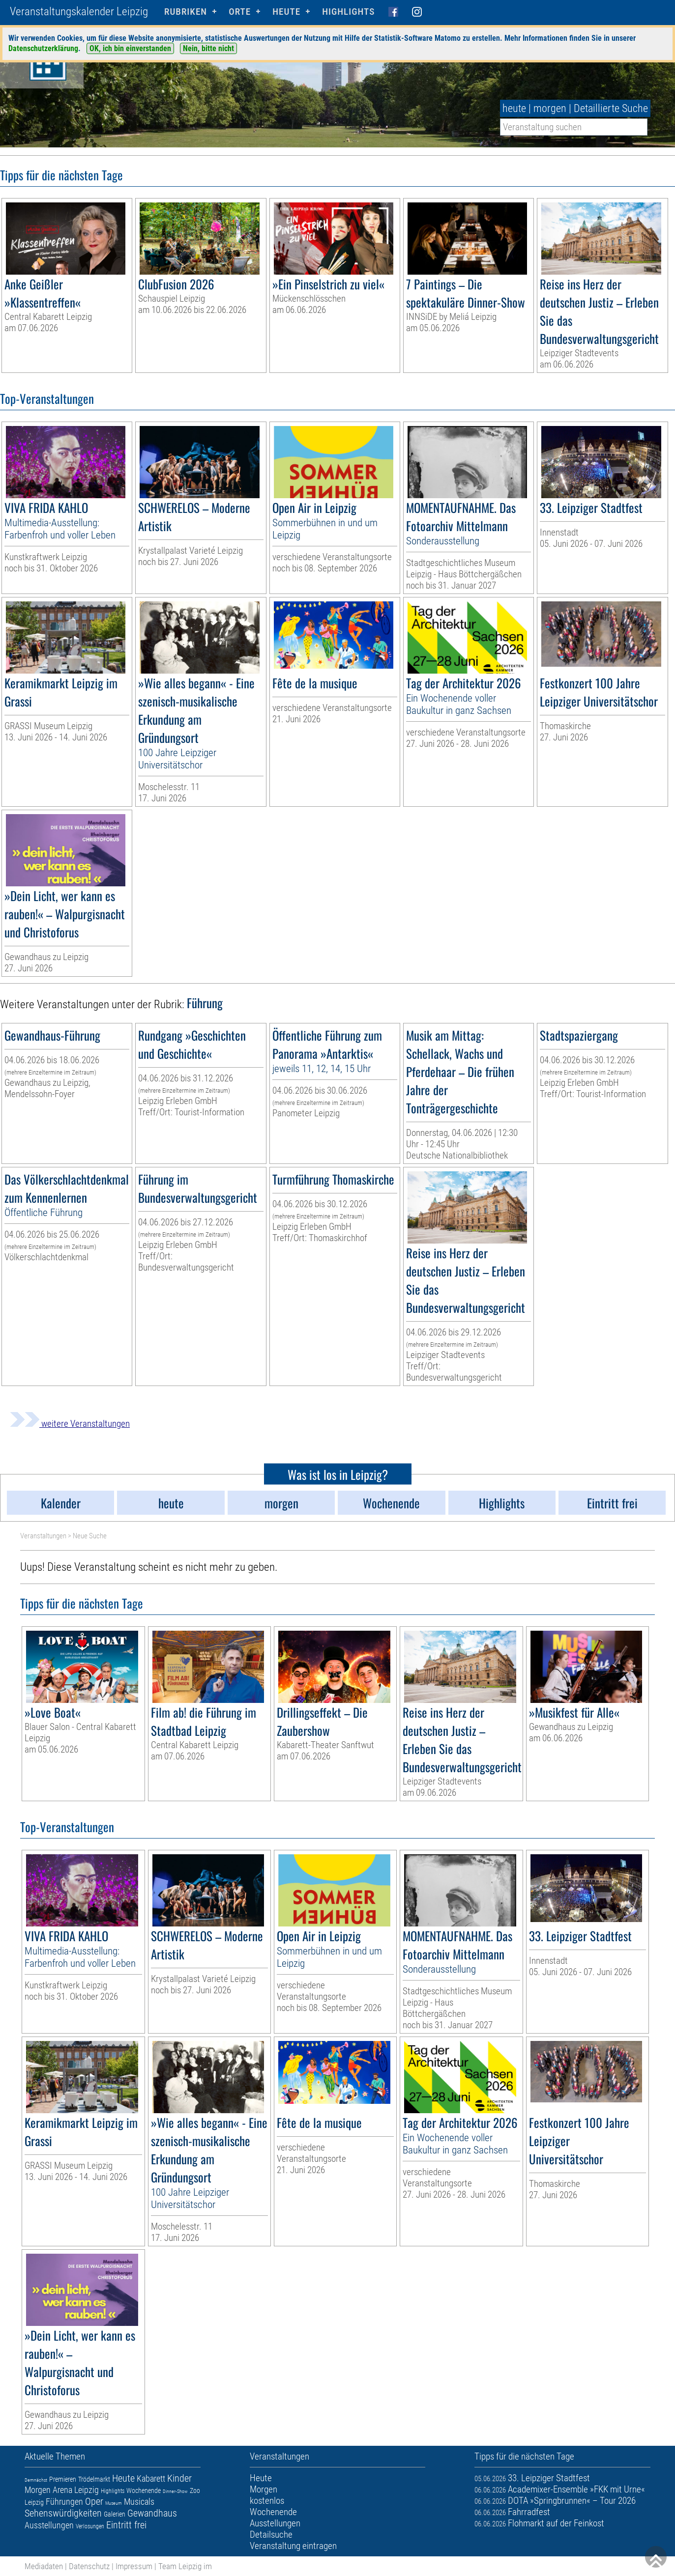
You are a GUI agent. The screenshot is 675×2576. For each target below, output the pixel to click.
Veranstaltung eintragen (293, 2545)
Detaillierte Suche (611, 108)
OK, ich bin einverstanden (130, 48)
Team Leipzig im (185, 2566)
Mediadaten (44, 2566)
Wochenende (143, 2490)
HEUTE (286, 11)
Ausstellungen (49, 2525)
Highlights (348, 11)
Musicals (139, 2501)
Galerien (114, 2514)
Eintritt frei (126, 2525)
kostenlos (267, 2500)
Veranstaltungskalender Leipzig (79, 11)
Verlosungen (90, 2526)
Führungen (64, 2501)
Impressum (134, 2566)
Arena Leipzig (76, 2490)
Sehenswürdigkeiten (63, 2513)
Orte (240, 11)
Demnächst (36, 2480)
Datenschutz (89, 2566)
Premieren (62, 2479)
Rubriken (185, 11)
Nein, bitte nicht (208, 48)
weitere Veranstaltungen (70, 1423)
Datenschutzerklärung (43, 48)
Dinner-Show (175, 2491)
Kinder (179, 2478)
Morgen (38, 2490)
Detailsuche (271, 2534)
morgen (549, 108)
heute (514, 108)
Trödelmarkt (94, 2479)
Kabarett (151, 2478)
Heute (123, 2478)
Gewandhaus (152, 2513)
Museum (113, 2503)
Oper (94, 2501)
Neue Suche (90, 1535)
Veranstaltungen (43, 1535)
